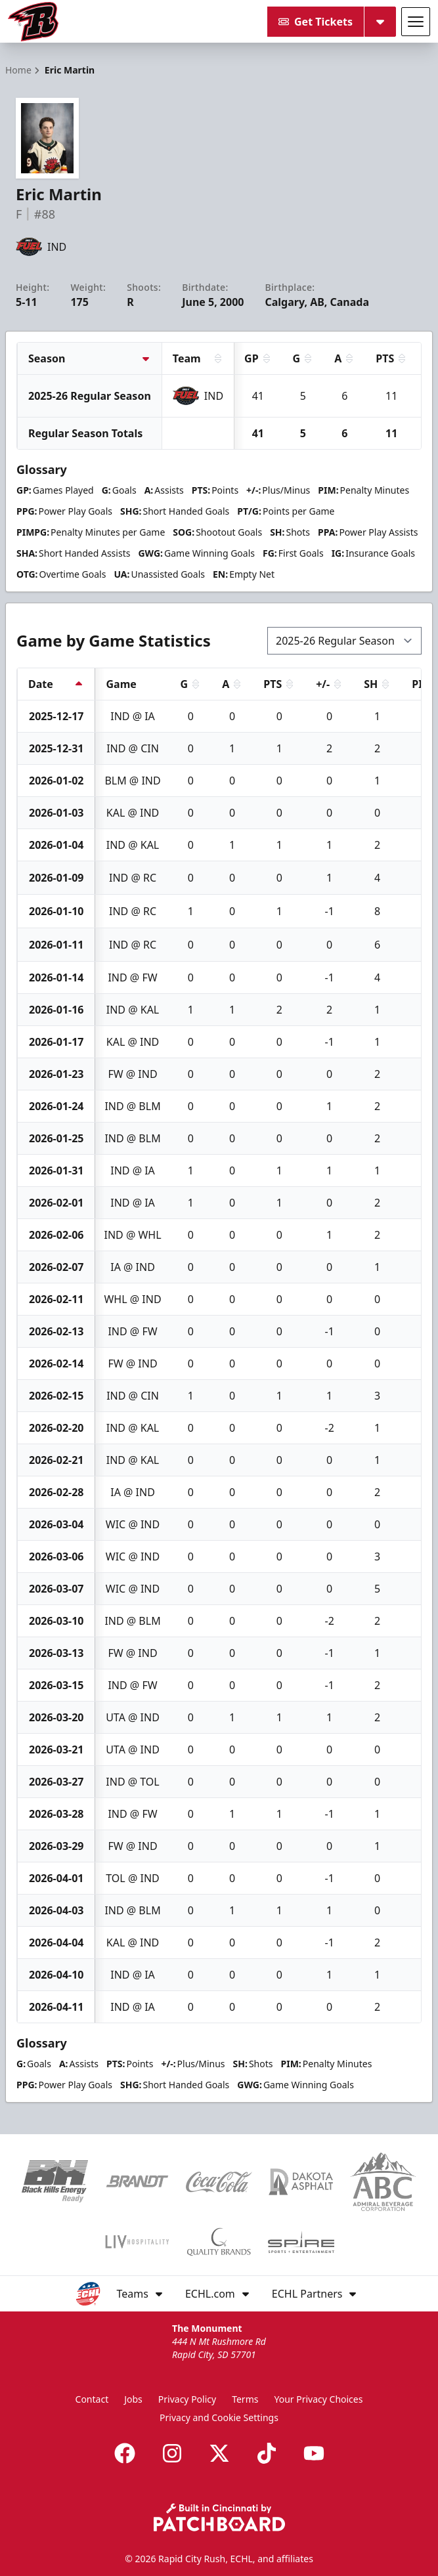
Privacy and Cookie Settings (219, 2417)
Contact (92, 2399)
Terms (245, 2399)
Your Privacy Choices (318, 2399)
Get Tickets (315, 21)
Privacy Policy (187, 2399)
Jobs (133, 2399)
